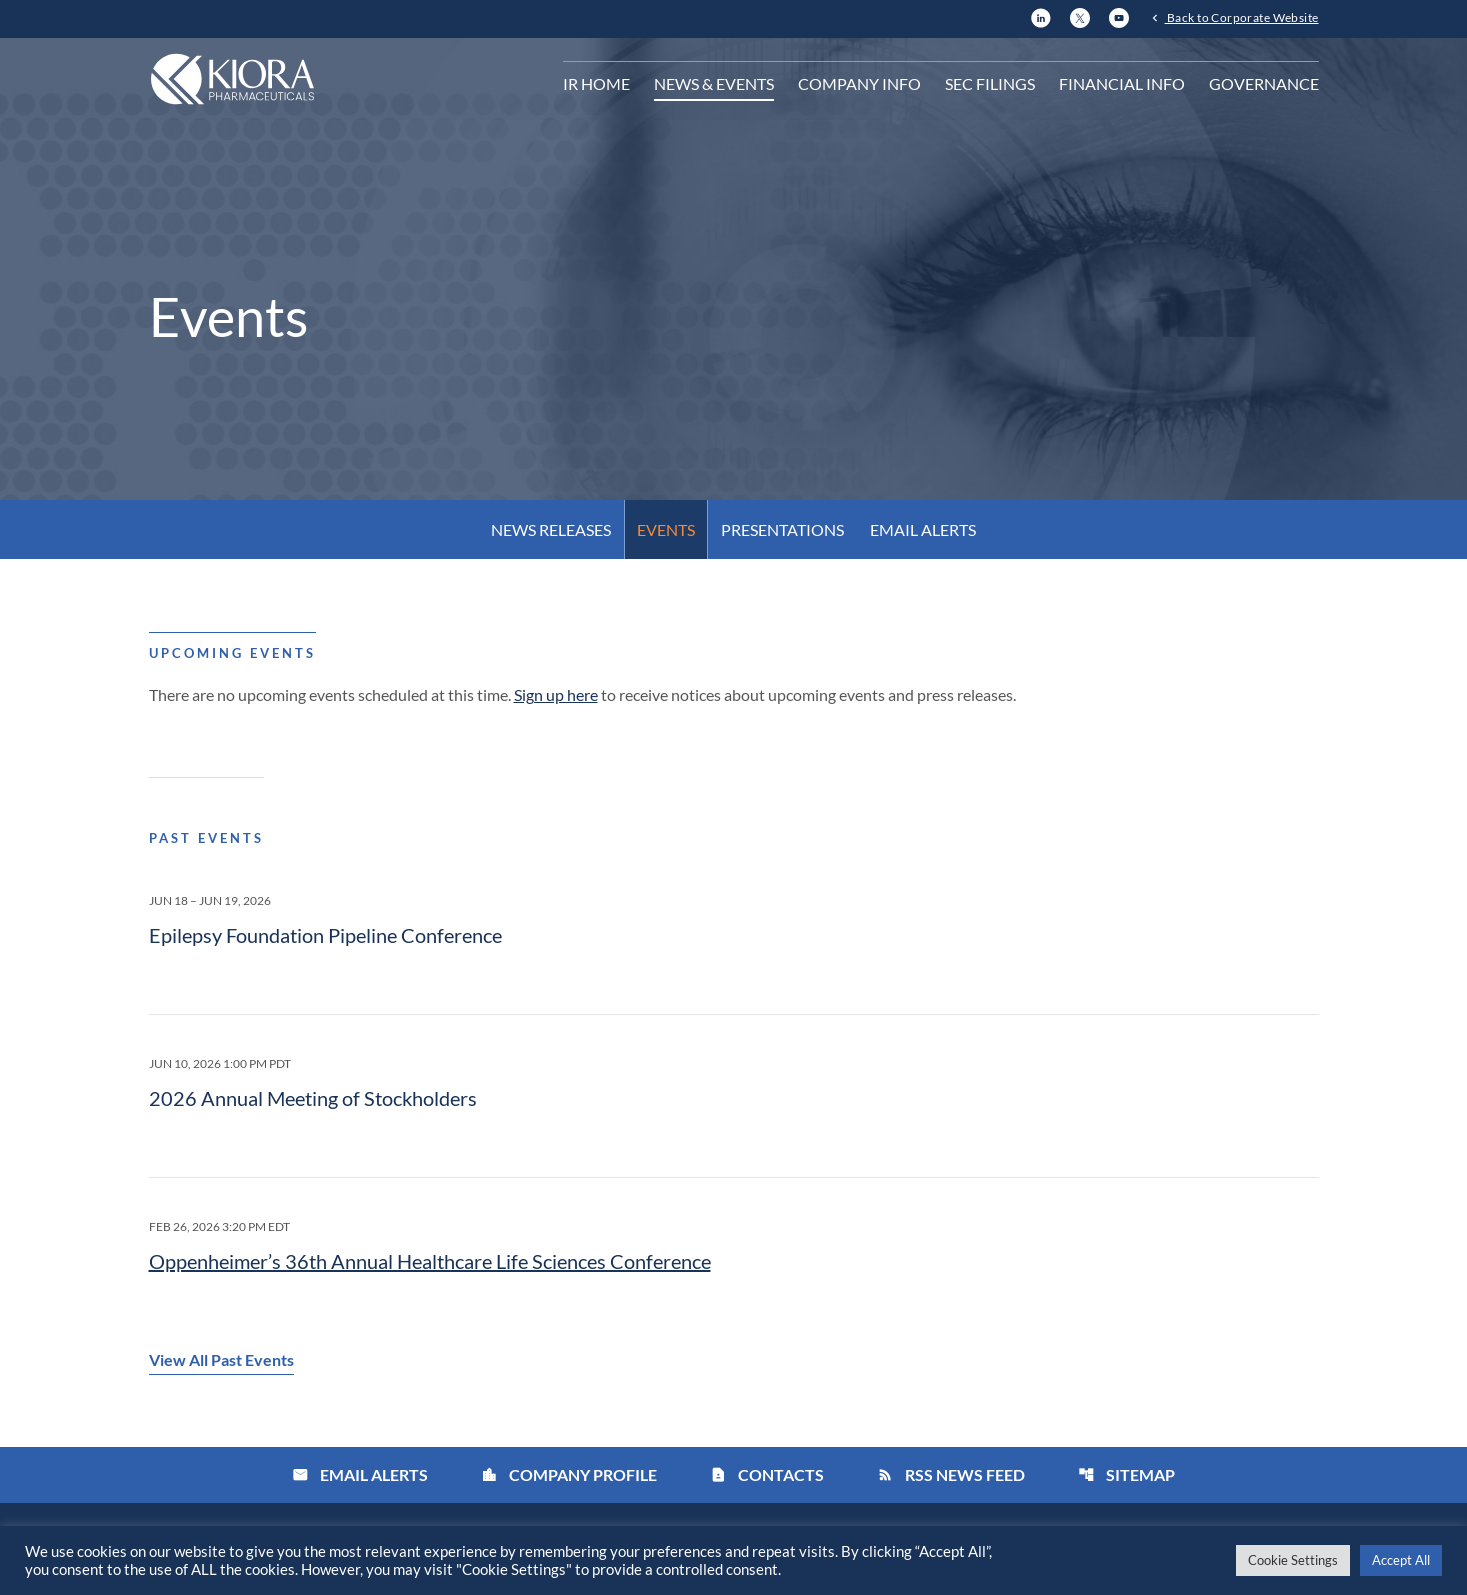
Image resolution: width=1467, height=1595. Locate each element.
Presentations (782, 529)
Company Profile (569, 1474)
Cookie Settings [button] (1293, 1560)
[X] (1080, 15)
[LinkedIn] (1041, 15)
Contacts (767, 1474)
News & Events (714, 83)
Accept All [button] (1401, 1560)
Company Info (859, 83)
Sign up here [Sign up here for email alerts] (556, 694)
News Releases (551, 529)
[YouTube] (1119, 15)
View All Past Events (221, 1359)
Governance (1264, 83)
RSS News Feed (951, 1474)
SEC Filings (990, 83)
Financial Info (1122, 83)
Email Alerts (923, 529)
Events (666, 529)
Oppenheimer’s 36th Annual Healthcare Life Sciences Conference (430, 1261)
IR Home (596, 83)
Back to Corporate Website (1242, 17)
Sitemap (1126, 1474)
